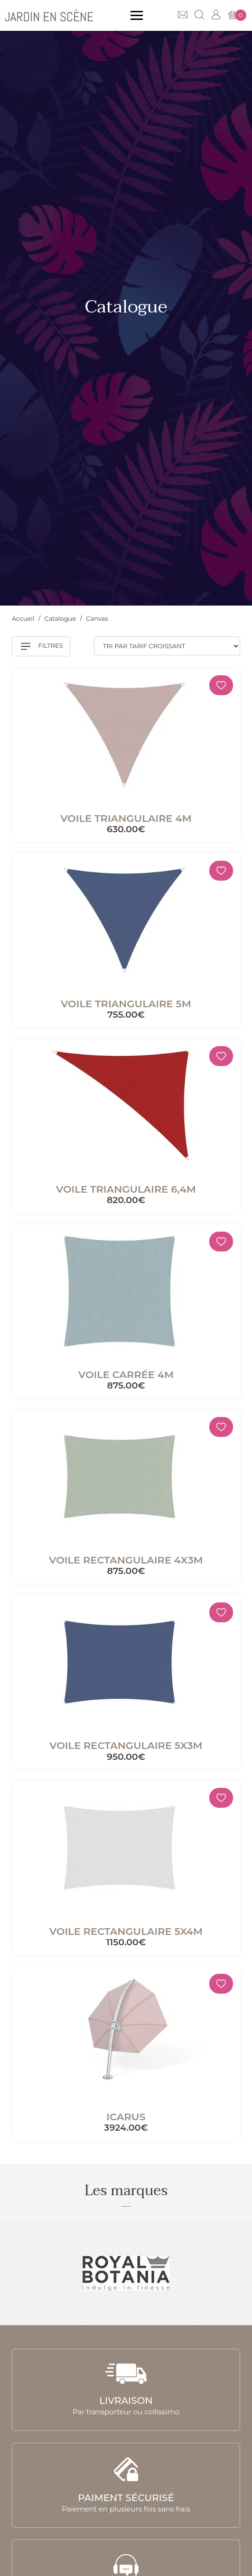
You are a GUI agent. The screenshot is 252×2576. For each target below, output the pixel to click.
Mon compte (216, 14)
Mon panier (237, 15)
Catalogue (61, 618)
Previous (18, 2273)
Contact (182, 14)
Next (234, 2273)
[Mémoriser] (221, 685)
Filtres (42, 646)
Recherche (199, 14)
